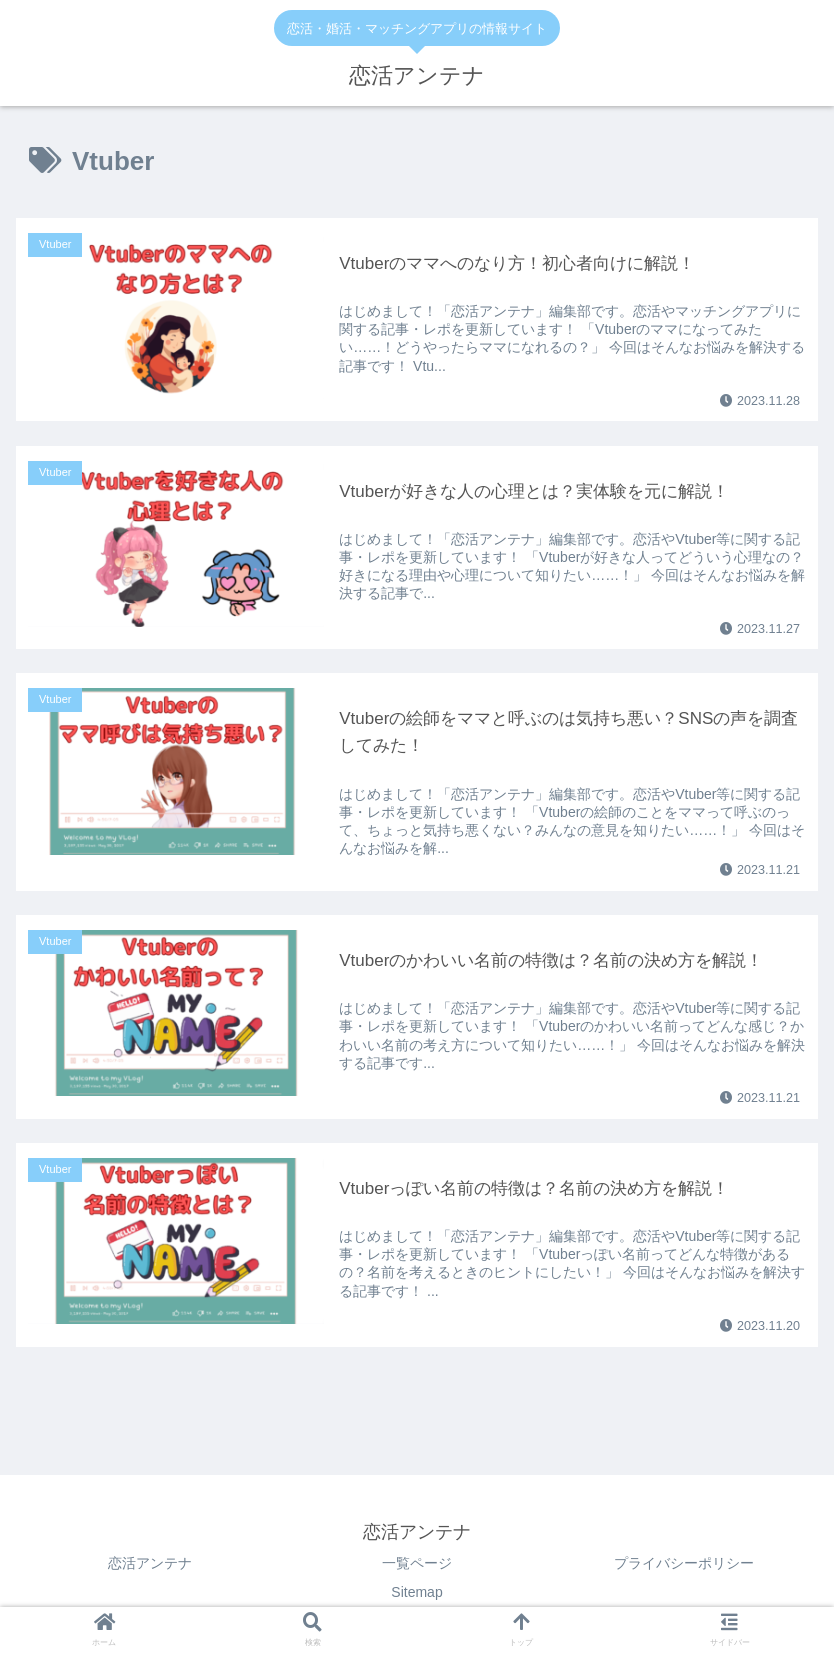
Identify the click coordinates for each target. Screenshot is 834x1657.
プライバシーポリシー (684, 1563)
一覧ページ (417, 1563)
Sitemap (416, 1592)
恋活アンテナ (150, 1563)
